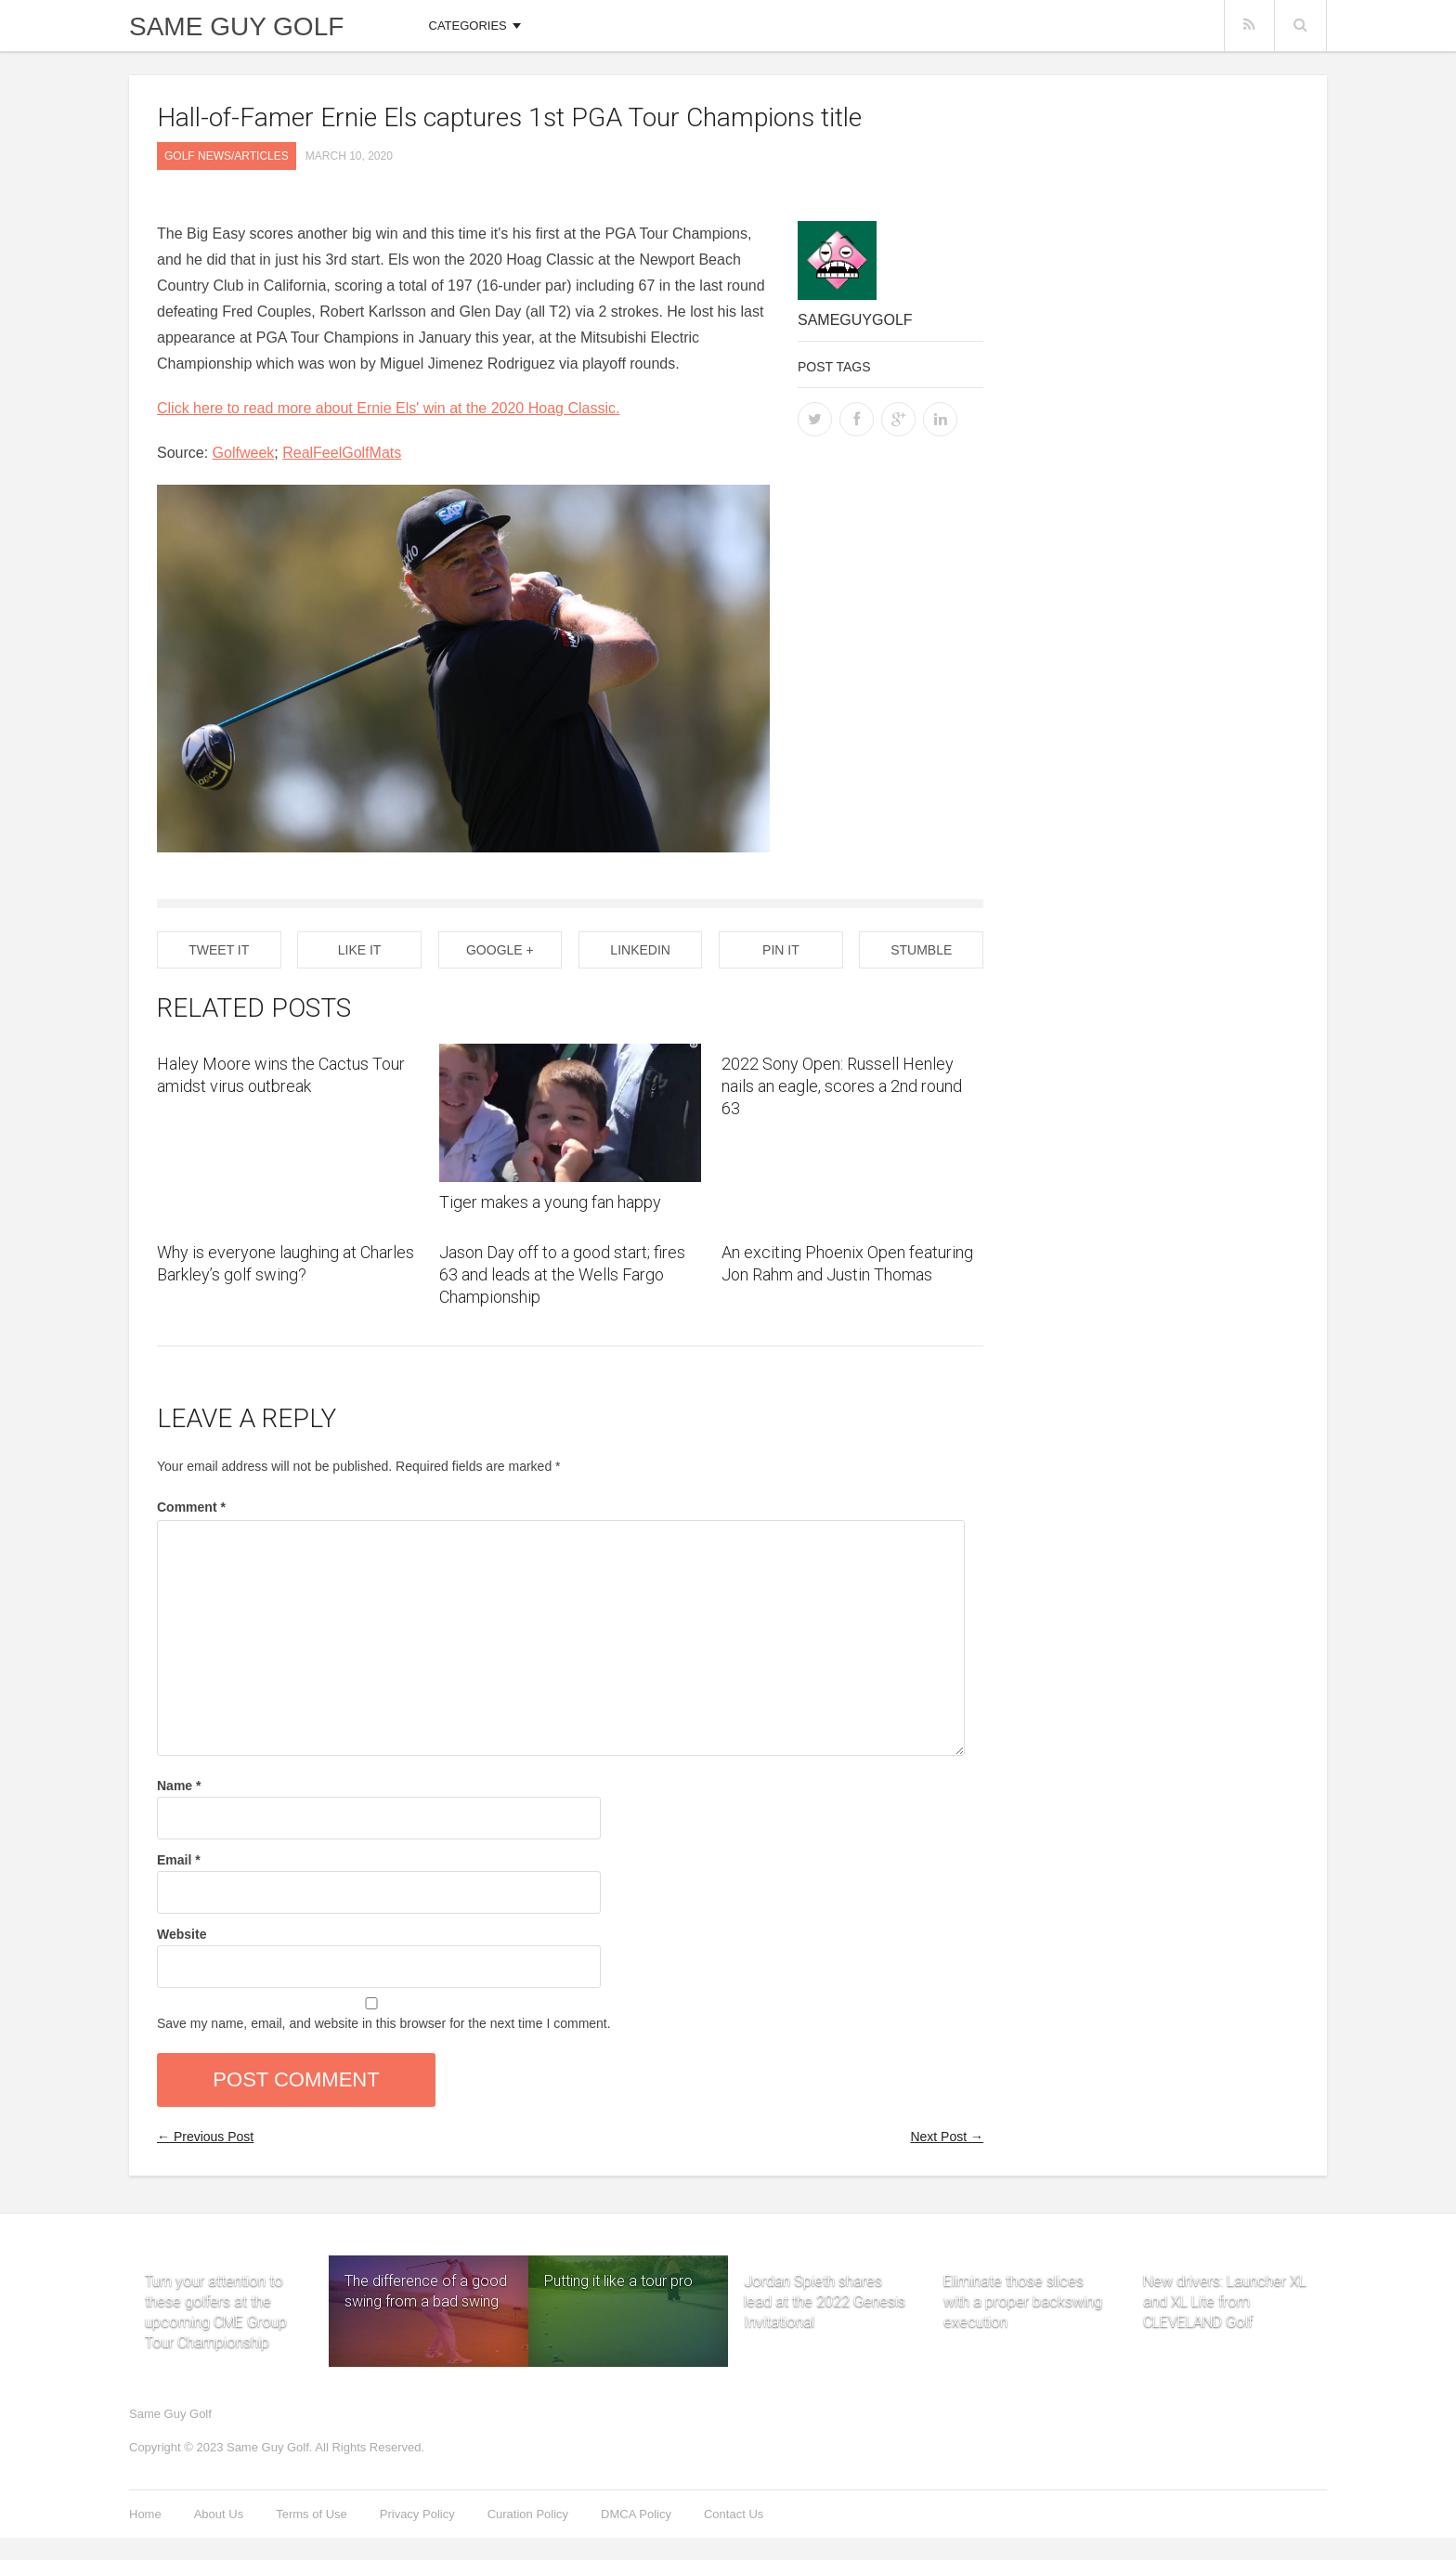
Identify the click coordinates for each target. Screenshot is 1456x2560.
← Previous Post (205, 2136)
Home (145, 2514)
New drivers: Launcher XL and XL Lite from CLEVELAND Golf (1224, 2279)
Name (179, 1785)
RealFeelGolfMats (341, 453)
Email (179, 1859)
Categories (468, 25)
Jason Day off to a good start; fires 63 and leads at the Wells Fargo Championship (562, 1274)
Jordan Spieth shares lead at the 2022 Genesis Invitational (824, 2279)
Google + (500, 949)
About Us (218, 2514)
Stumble (921, 949)
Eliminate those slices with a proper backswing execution (1022, 2279)
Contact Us (733, 2514)
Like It (360, 949)
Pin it (781, 949)
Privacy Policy (417, 2514)
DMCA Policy (636, 2514)
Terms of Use (311, 2514)
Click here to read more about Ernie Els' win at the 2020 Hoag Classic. (388, 408)
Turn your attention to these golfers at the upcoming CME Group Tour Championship (216, 2279)
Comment (191, 1507)
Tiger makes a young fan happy (550, 1202)
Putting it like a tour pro (618, 2281)
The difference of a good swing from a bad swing (425, 2291)
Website (181, 1934)
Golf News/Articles (226, 155)
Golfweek (244, 453)
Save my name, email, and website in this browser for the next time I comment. (384, 2023)
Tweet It (218, 949)
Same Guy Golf (236, 27)
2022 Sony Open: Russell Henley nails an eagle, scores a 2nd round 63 (842, 1086)
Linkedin (640, 949)
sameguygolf (855, 320)
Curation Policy (528, 2514)
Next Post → (946, 2136)
